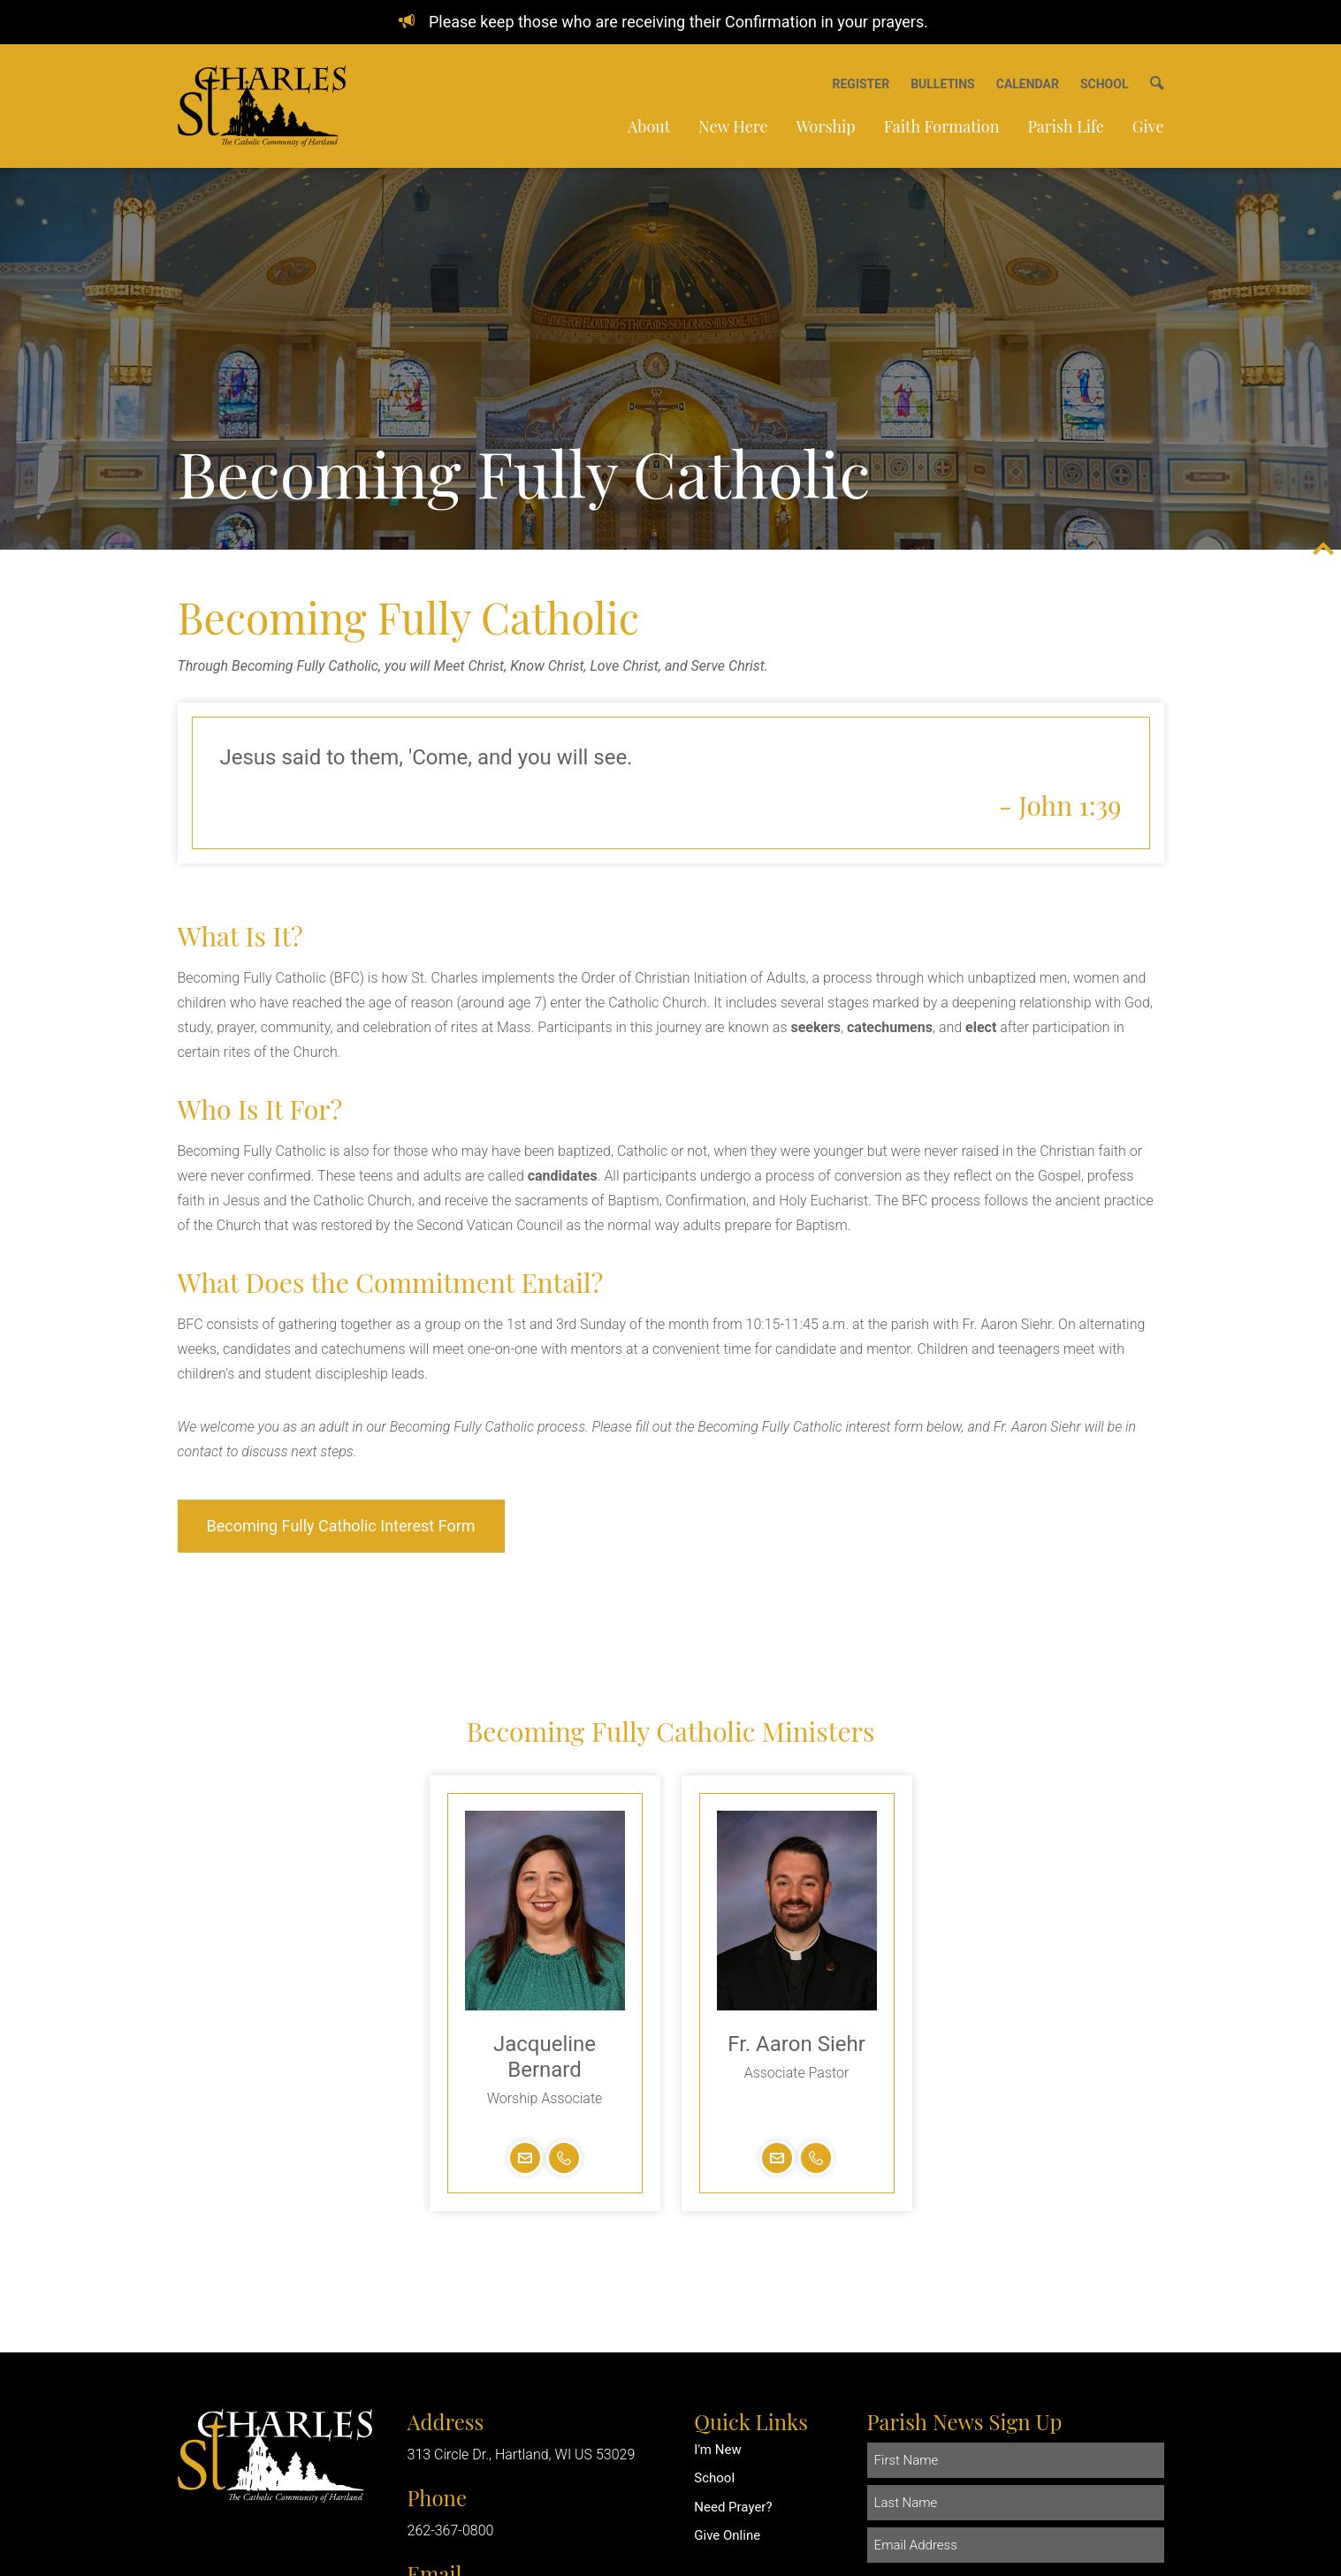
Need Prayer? (733, 2507)
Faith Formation (942, 126)
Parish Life (1065, 126)
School (714, 2478)
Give (1148, 126)
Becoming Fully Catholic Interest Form (341, 1525)
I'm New (717, 2450)
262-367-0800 (451, 2530)
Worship (826, 126)
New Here (732, 126)
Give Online (727, 2535)
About (649, 126)
